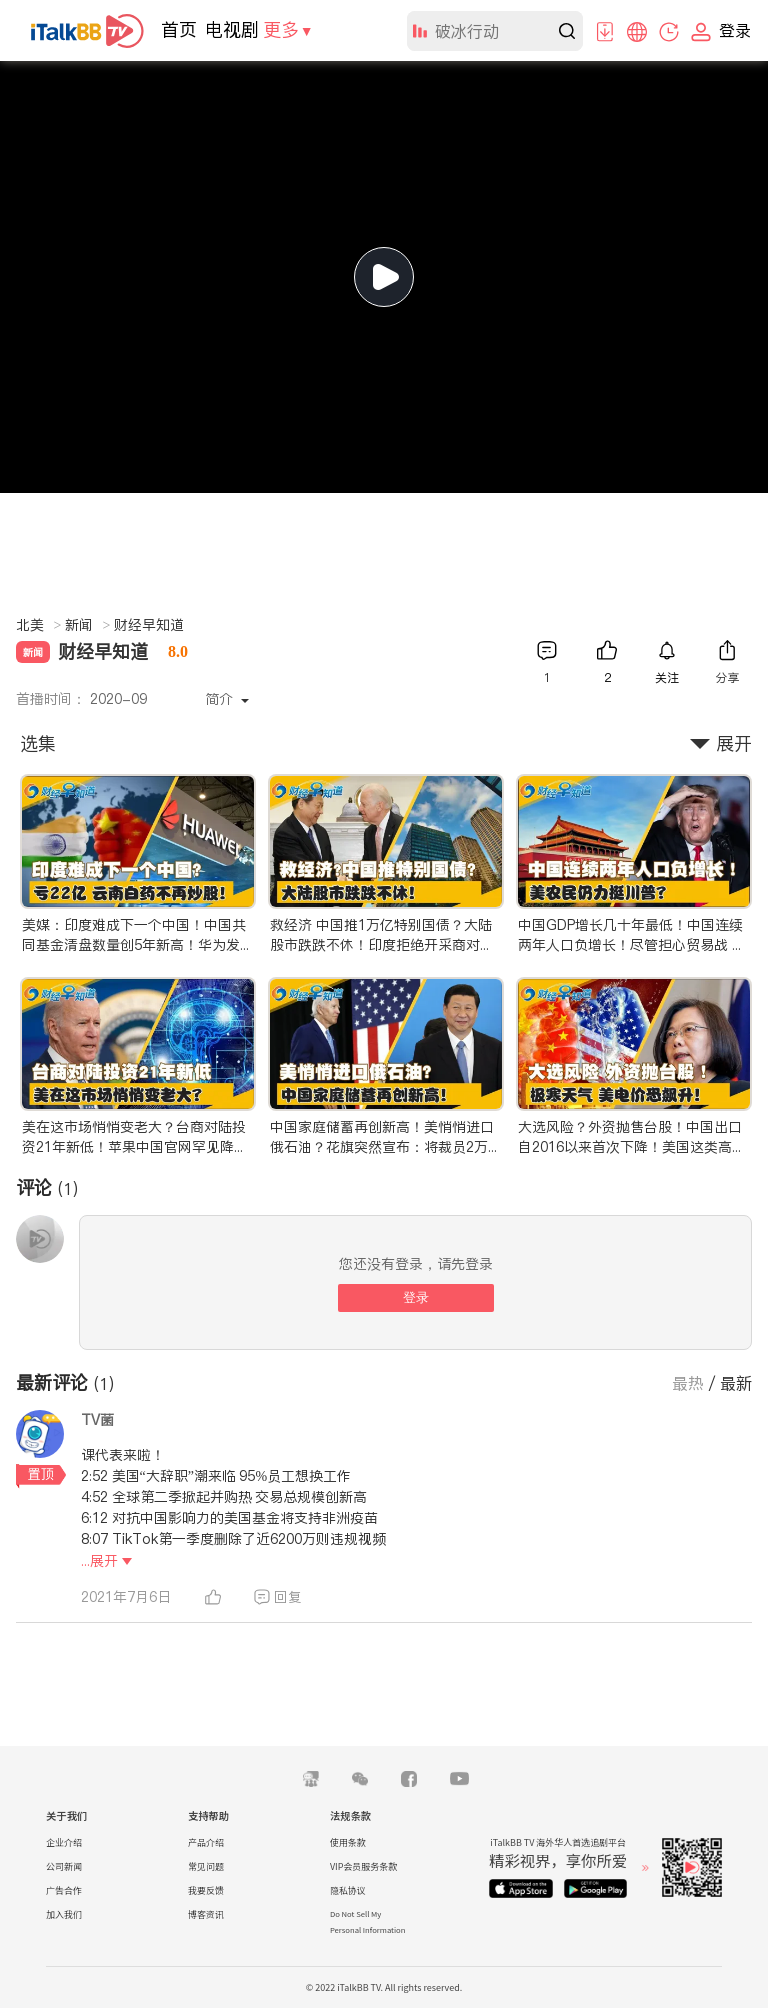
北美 (38, 625)
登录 (416, 1297)
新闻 (87, 625)
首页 (179, 29)
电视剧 (232, 29)
